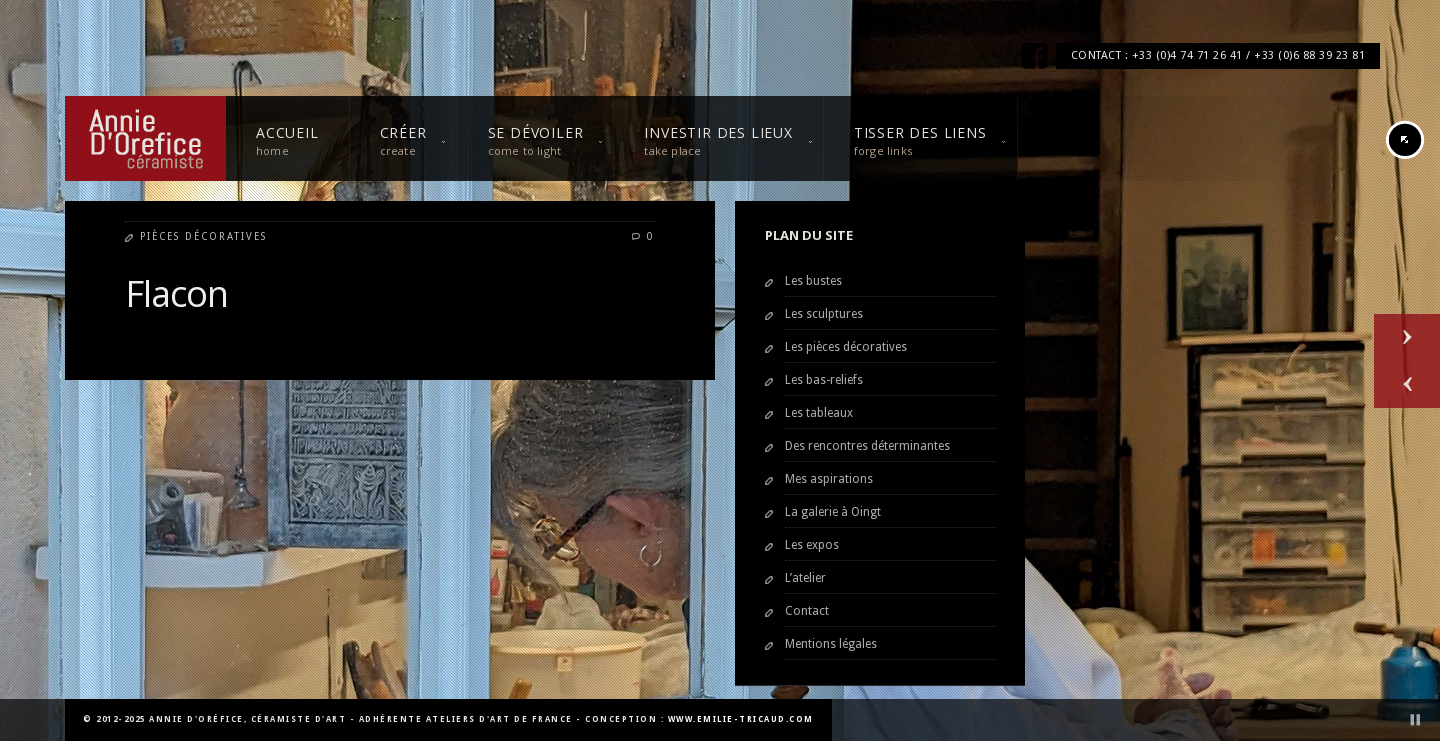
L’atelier (805, 578)
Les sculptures (824, 314)
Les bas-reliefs (824, 380)
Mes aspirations (829, 479)
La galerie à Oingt (833, 512)
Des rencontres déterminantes (867, 446)
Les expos (812, 545)
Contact (807, 611)
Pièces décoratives (203, 236)
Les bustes (813, 281)
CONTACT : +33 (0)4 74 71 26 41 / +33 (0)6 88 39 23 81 (1218, 55)
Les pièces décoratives (846, 347)
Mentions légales (831, 644)
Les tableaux (819, 413)
